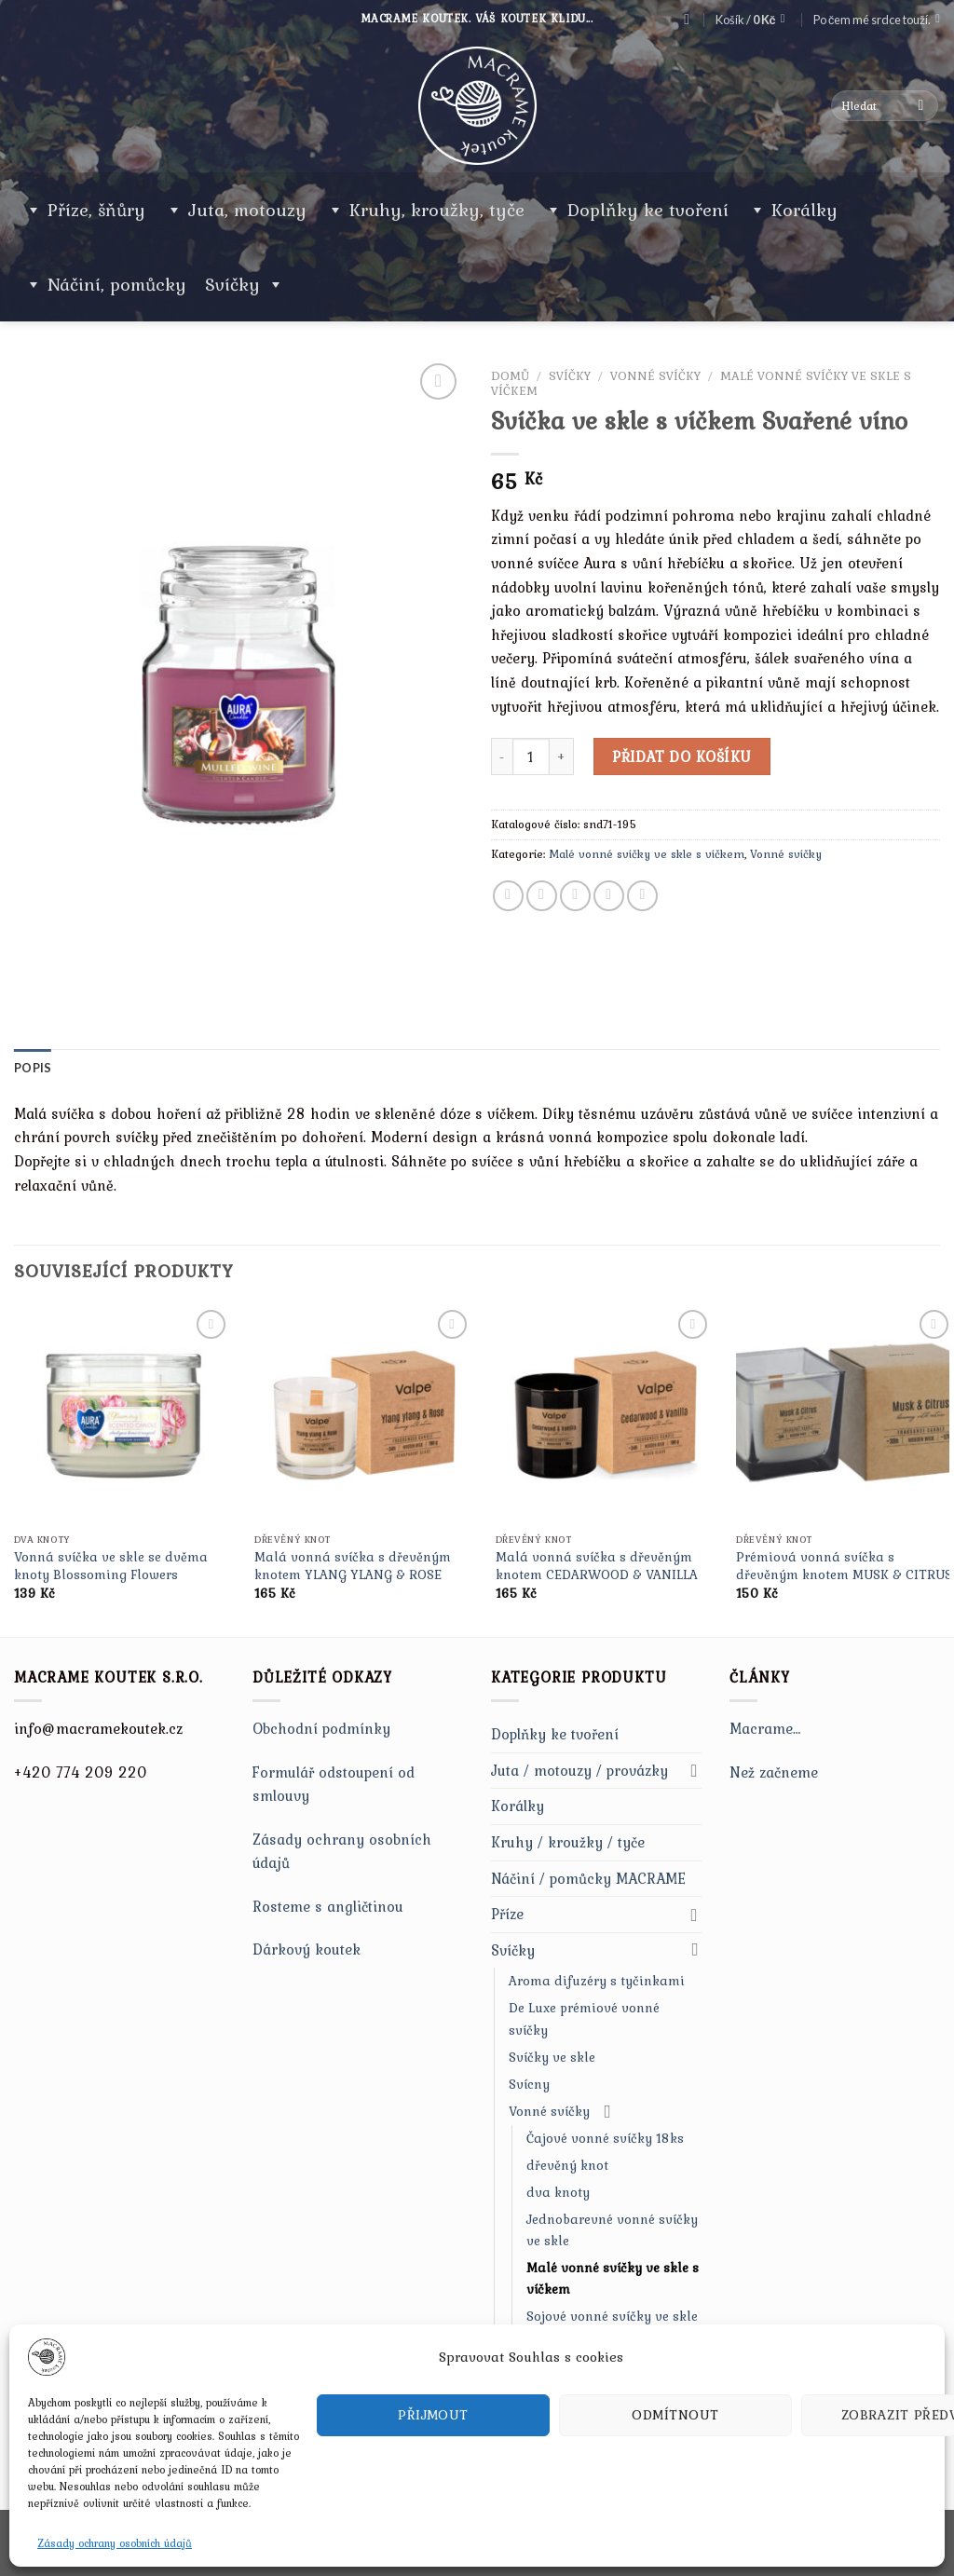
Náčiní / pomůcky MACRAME (588, 1878)
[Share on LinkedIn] (642, 895)
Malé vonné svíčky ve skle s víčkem (646, 854)
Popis (32, 1067)
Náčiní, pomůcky (117, 284)
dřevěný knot (567, 2165)
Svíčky (244, 284)
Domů (510, 375)
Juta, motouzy (247, 210)
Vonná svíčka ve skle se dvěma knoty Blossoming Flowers (111, 1565)
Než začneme (773, 1772)
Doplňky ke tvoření (648, 210)
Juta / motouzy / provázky (579, 1770)
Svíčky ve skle (552, 2057)
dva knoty (558, 2192)
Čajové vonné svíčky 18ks (605, 2138)
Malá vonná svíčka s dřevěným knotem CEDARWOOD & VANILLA (597, 1565)
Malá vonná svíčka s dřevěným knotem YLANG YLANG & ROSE (352, 1565)
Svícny (529, 2084)
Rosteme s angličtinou (327, 1906)
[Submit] (921, 106)
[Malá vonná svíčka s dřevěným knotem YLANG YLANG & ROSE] (363, 1414)
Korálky (804, 210)
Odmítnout (675, 2415)
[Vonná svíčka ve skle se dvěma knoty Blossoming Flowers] (123, 1414)
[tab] (32, 1067)
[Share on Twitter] (541, 895)
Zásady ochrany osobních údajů (114, 2543)
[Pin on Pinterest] (608, 895)
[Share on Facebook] (508, 895)
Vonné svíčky (655, 375)
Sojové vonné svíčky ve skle (612, 2316)
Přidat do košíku (682, 756)
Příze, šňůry (96, 210)
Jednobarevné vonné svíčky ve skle (612, 2230)
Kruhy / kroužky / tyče (568, 1842)
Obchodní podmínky (321, 1728)
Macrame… (765, 1728)
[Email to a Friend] (575, 895)
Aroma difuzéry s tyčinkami (597, 1980)
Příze (507, 1913)
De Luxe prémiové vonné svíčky (584, 2018)
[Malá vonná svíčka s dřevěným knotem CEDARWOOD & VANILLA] (605, 1414)
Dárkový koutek (306, 1949)
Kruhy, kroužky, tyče (437, 210)
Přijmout (433, 2415)
